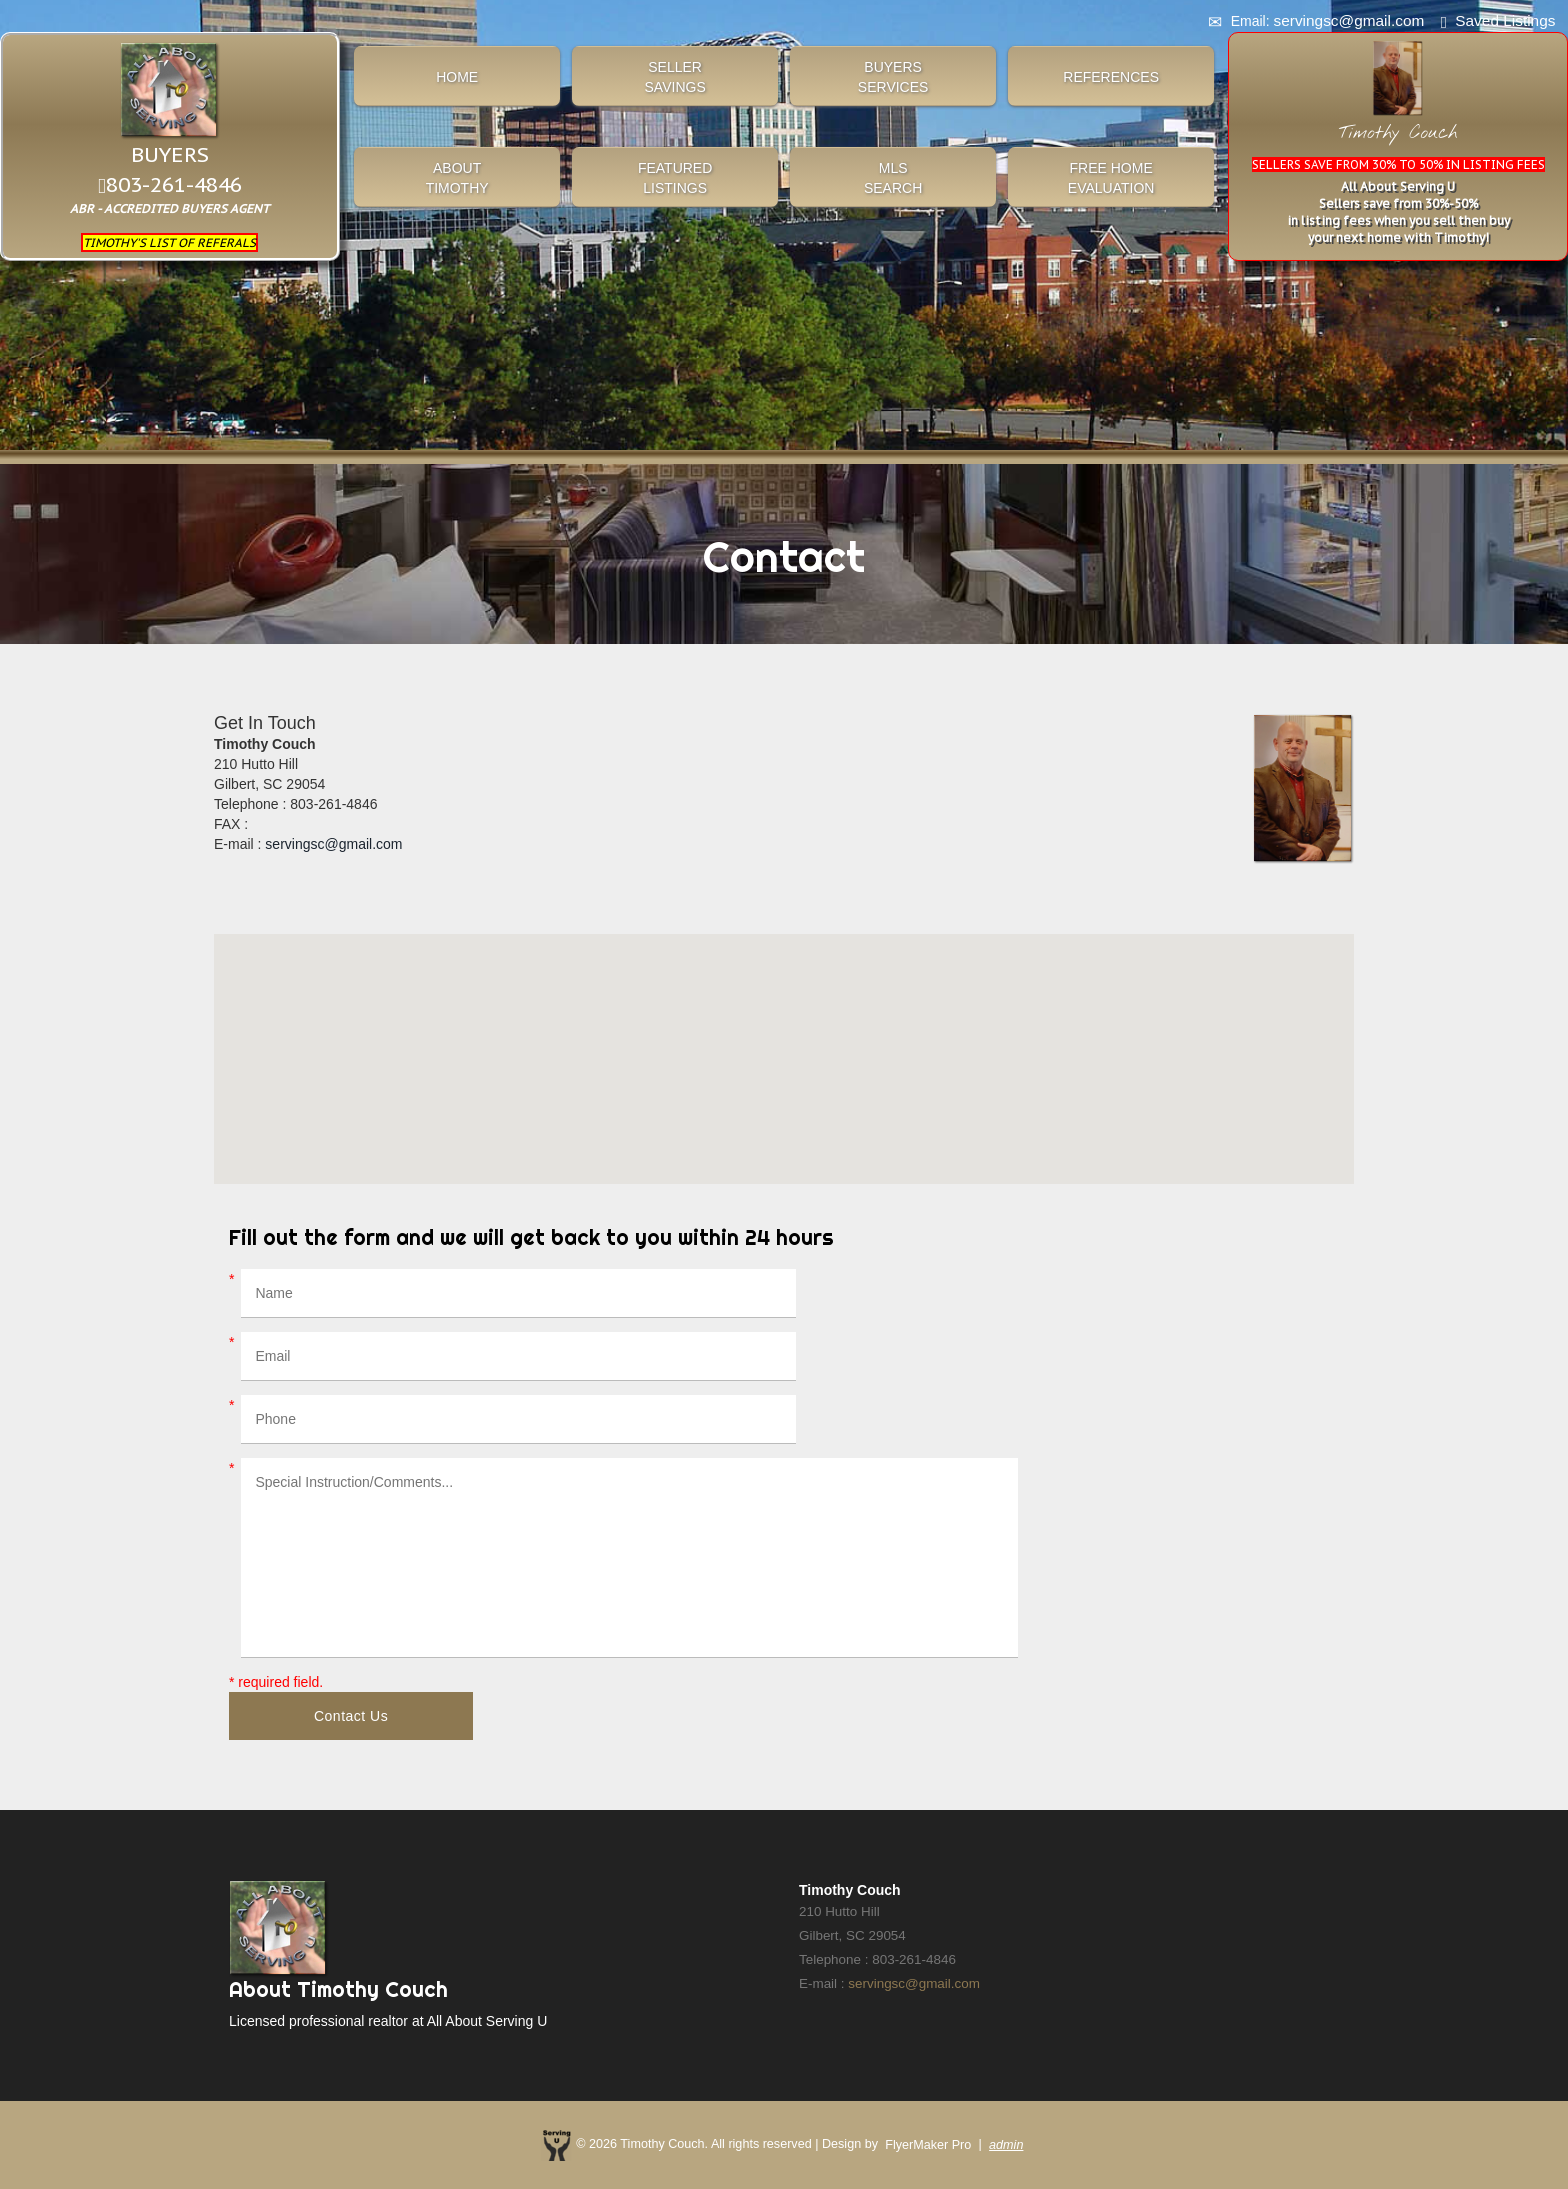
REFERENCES (1111, 77)
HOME (457, 77)
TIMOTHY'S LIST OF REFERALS (169, 242)
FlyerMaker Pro (928, 2145)
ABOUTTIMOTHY (457, 178)
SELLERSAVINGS (675, 77)
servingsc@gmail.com (333, 844)
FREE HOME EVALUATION (1111, 178)
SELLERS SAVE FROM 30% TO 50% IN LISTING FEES (1398, 164)
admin (1006, 2145)
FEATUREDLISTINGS (675, 178)
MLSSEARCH (893, 178)
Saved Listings (1505, 20)
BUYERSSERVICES (893, 77)
